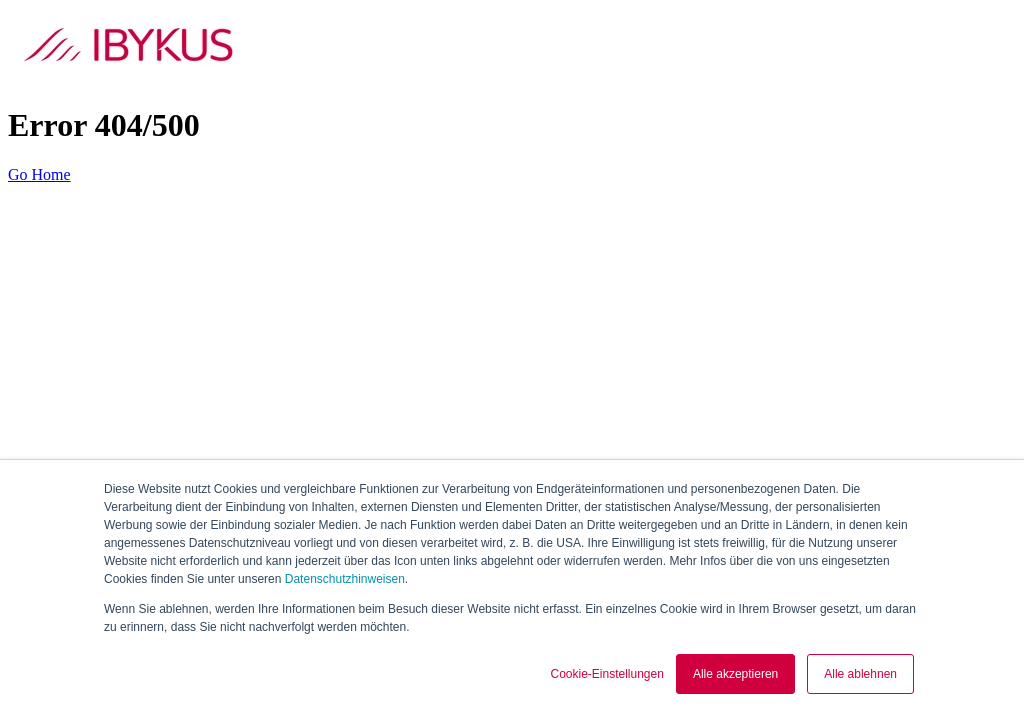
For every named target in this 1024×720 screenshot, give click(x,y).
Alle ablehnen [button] (860, 674)
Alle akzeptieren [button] (735, 674)
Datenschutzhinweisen (345, 579)
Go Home (39, 174)
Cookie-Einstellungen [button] (606, 674)
